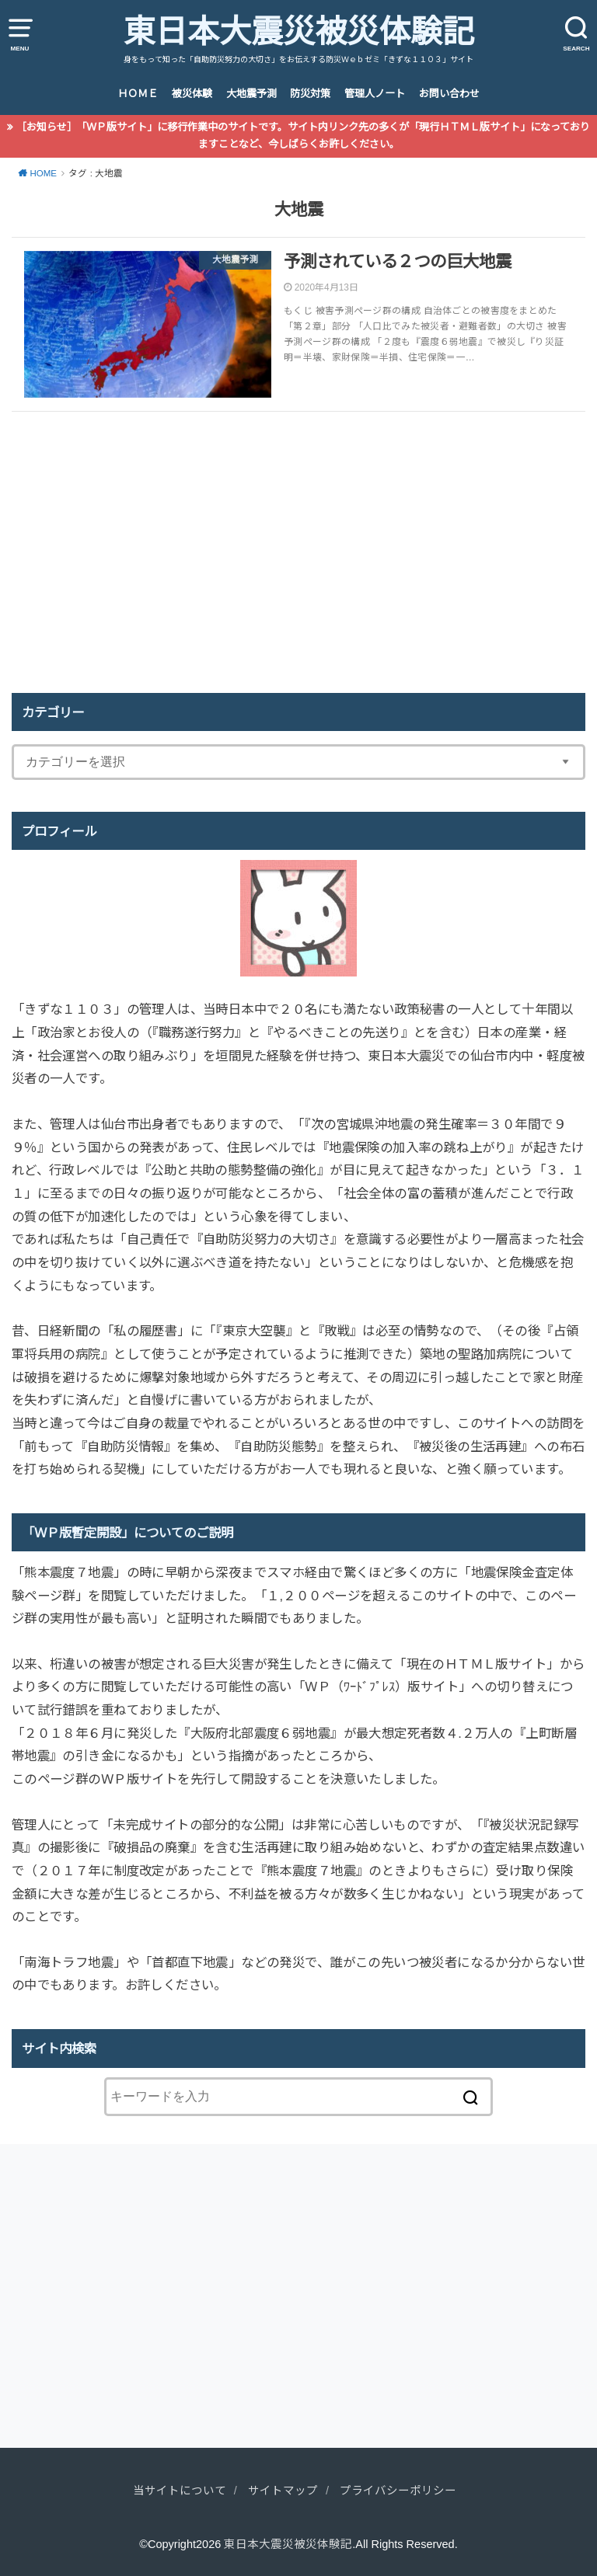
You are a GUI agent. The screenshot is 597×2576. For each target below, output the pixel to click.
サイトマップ (283, 2490)
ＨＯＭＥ (137, 93)
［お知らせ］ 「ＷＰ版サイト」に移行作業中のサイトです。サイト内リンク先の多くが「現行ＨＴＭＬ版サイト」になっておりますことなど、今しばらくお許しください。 (303, 135)
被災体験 (192, 93)
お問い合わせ (449, 93)
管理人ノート (374, 93)
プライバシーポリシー (398, 2490)
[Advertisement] (298, 552)
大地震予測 (251, 93)
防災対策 (310, 93)
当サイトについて (179, 2490)
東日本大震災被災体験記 (299, 32)
